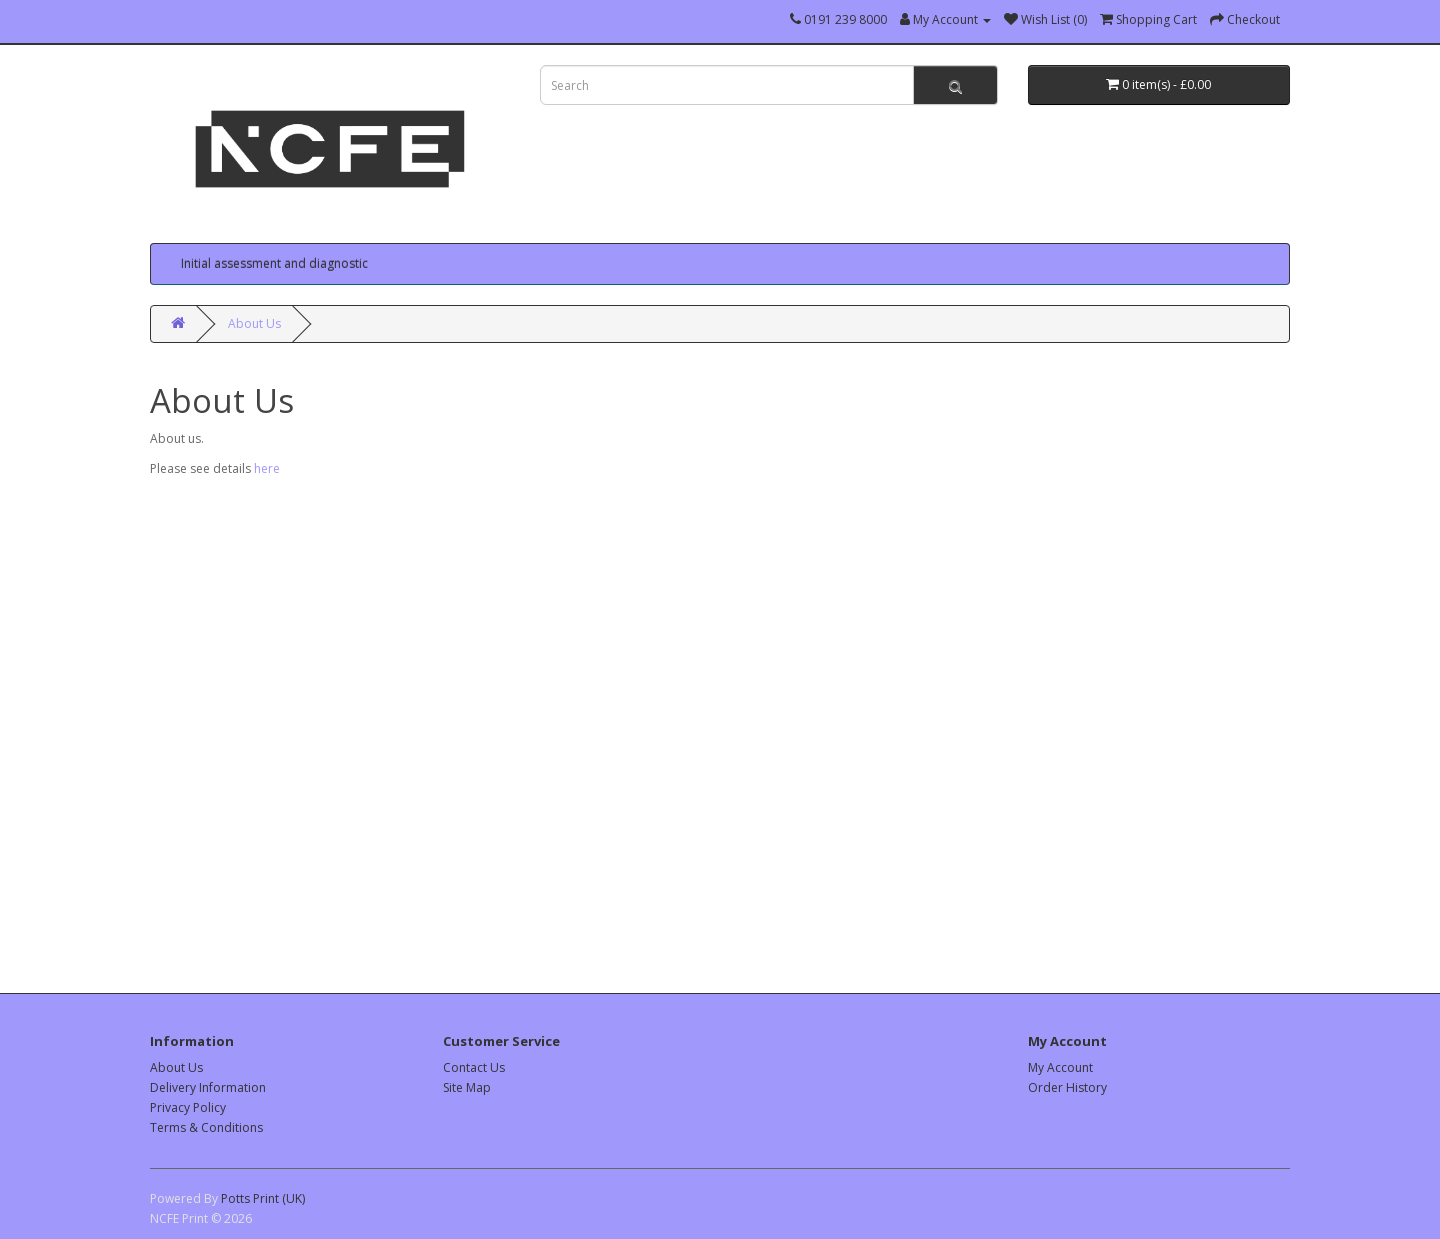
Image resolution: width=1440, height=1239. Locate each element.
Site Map (467, 1087)
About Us (254, 323)
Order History (1067, 1087)
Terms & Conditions (206, 1127)
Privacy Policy (188, 1107)
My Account (1060, 1067)
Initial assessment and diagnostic (274, 263)
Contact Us (474, 1067)
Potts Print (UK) (263, 1198)
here (267, 468)
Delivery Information (208, 1087)
